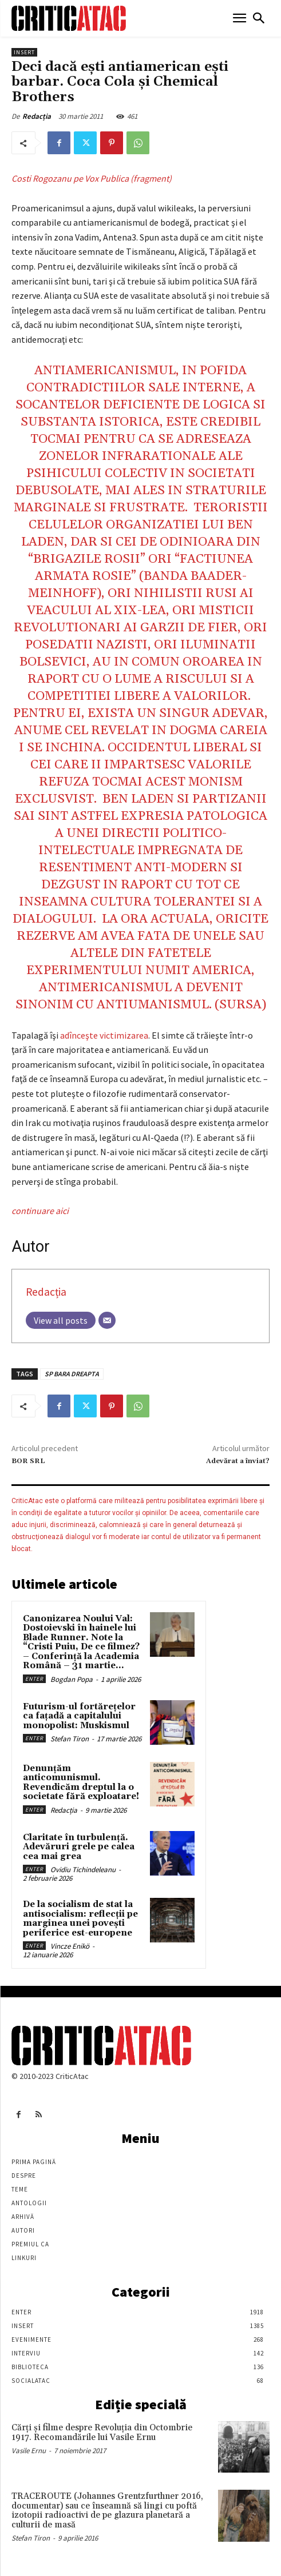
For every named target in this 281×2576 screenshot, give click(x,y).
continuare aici (40, 1210)
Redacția (36, 116)
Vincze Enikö (69, 1946)
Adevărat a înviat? (238, 1461)
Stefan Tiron (69, 1739)
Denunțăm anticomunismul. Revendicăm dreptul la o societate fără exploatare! (81, 1782)
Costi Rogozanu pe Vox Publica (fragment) (91, 178)
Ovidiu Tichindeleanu (83, 1869)
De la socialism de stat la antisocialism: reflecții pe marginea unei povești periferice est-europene (80, 1918)
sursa (240, 1005)
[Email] (107, 1320)
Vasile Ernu (28, 2450)
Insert (24, 52)
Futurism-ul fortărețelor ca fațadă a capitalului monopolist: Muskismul (79, 1716)
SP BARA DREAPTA (72, 1373)
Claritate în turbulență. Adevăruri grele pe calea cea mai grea (78, 1847)
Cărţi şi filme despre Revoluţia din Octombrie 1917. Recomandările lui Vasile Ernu (101, 2432)
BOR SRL (28, 1461)
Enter (34, 1678)
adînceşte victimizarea (104, 1035)
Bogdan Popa (71, 1679)
